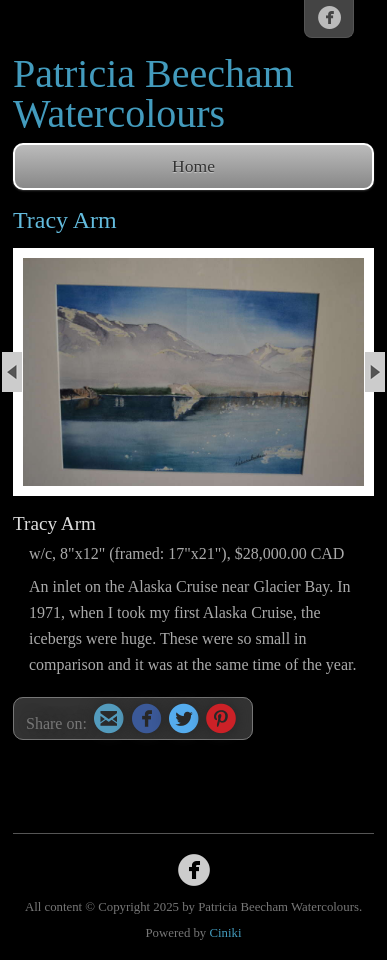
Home (193, 166)
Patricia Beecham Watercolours (153, 93)
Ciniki (225, 933)
